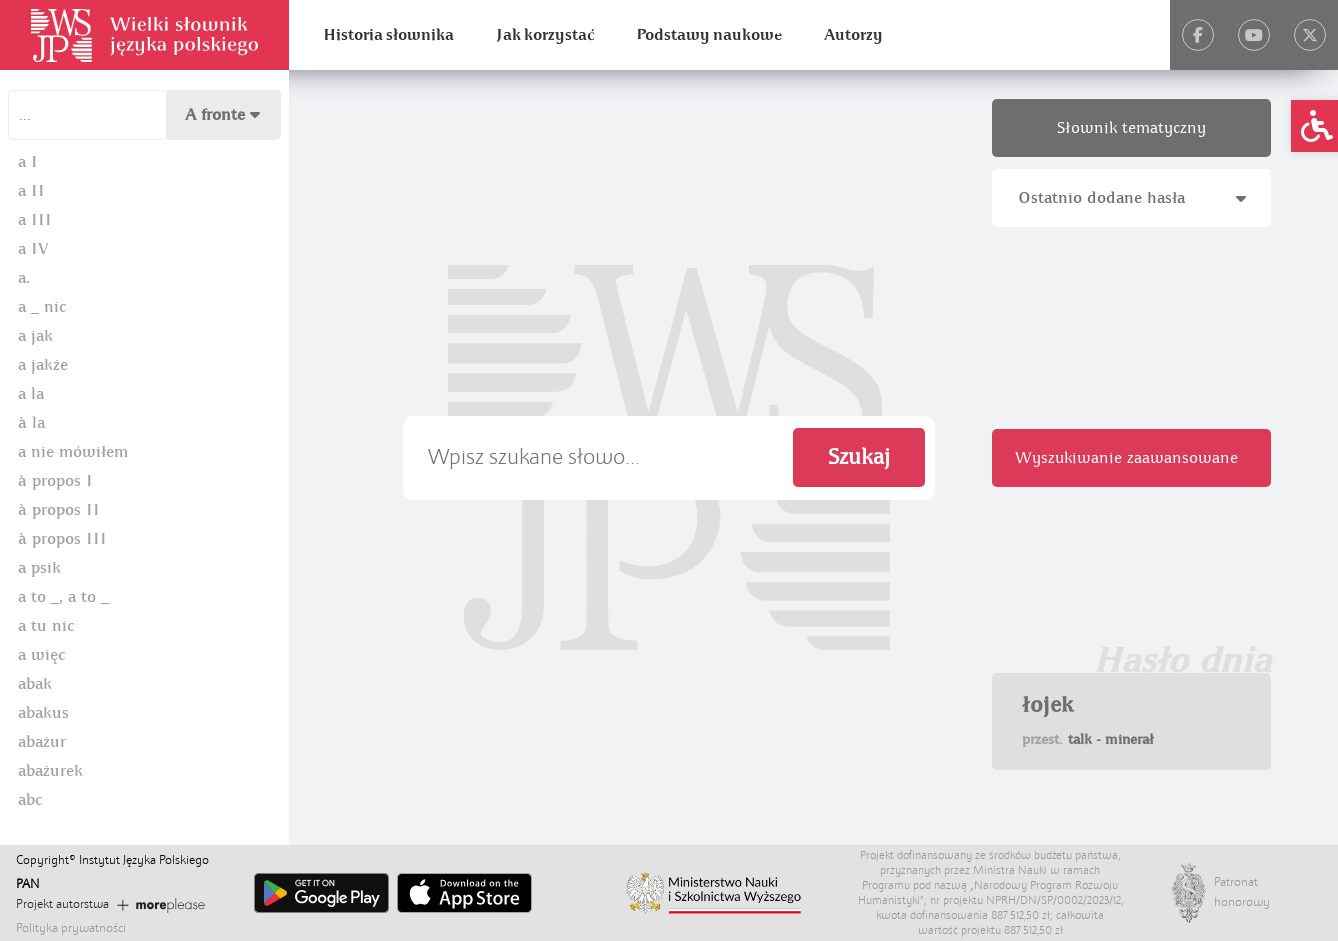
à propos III (62, 539)
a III (35, 220)
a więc (41, 655)
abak (35, 684)
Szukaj (859, 457)
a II (31, 191)
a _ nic (42, 307)
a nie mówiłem (73, 452)
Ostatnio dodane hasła (1132, 198)
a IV (33, 249)
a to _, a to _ (63, 597)
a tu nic (46, 626)
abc (30, 800)
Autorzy (853, 35)
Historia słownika (388, 35)
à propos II (59, 510)
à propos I (55, 481)
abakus (43, 713)
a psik (39, 568)
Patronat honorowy (1234, 892)
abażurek (50, 771)
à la (31, 423)
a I (28, 162)
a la (31, 394)
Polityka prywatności (71, 928)
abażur (42, 742)
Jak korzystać (545, 35)
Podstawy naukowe (709, 35)
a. (24, 278)
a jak (35, 336)
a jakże (43, 365)
